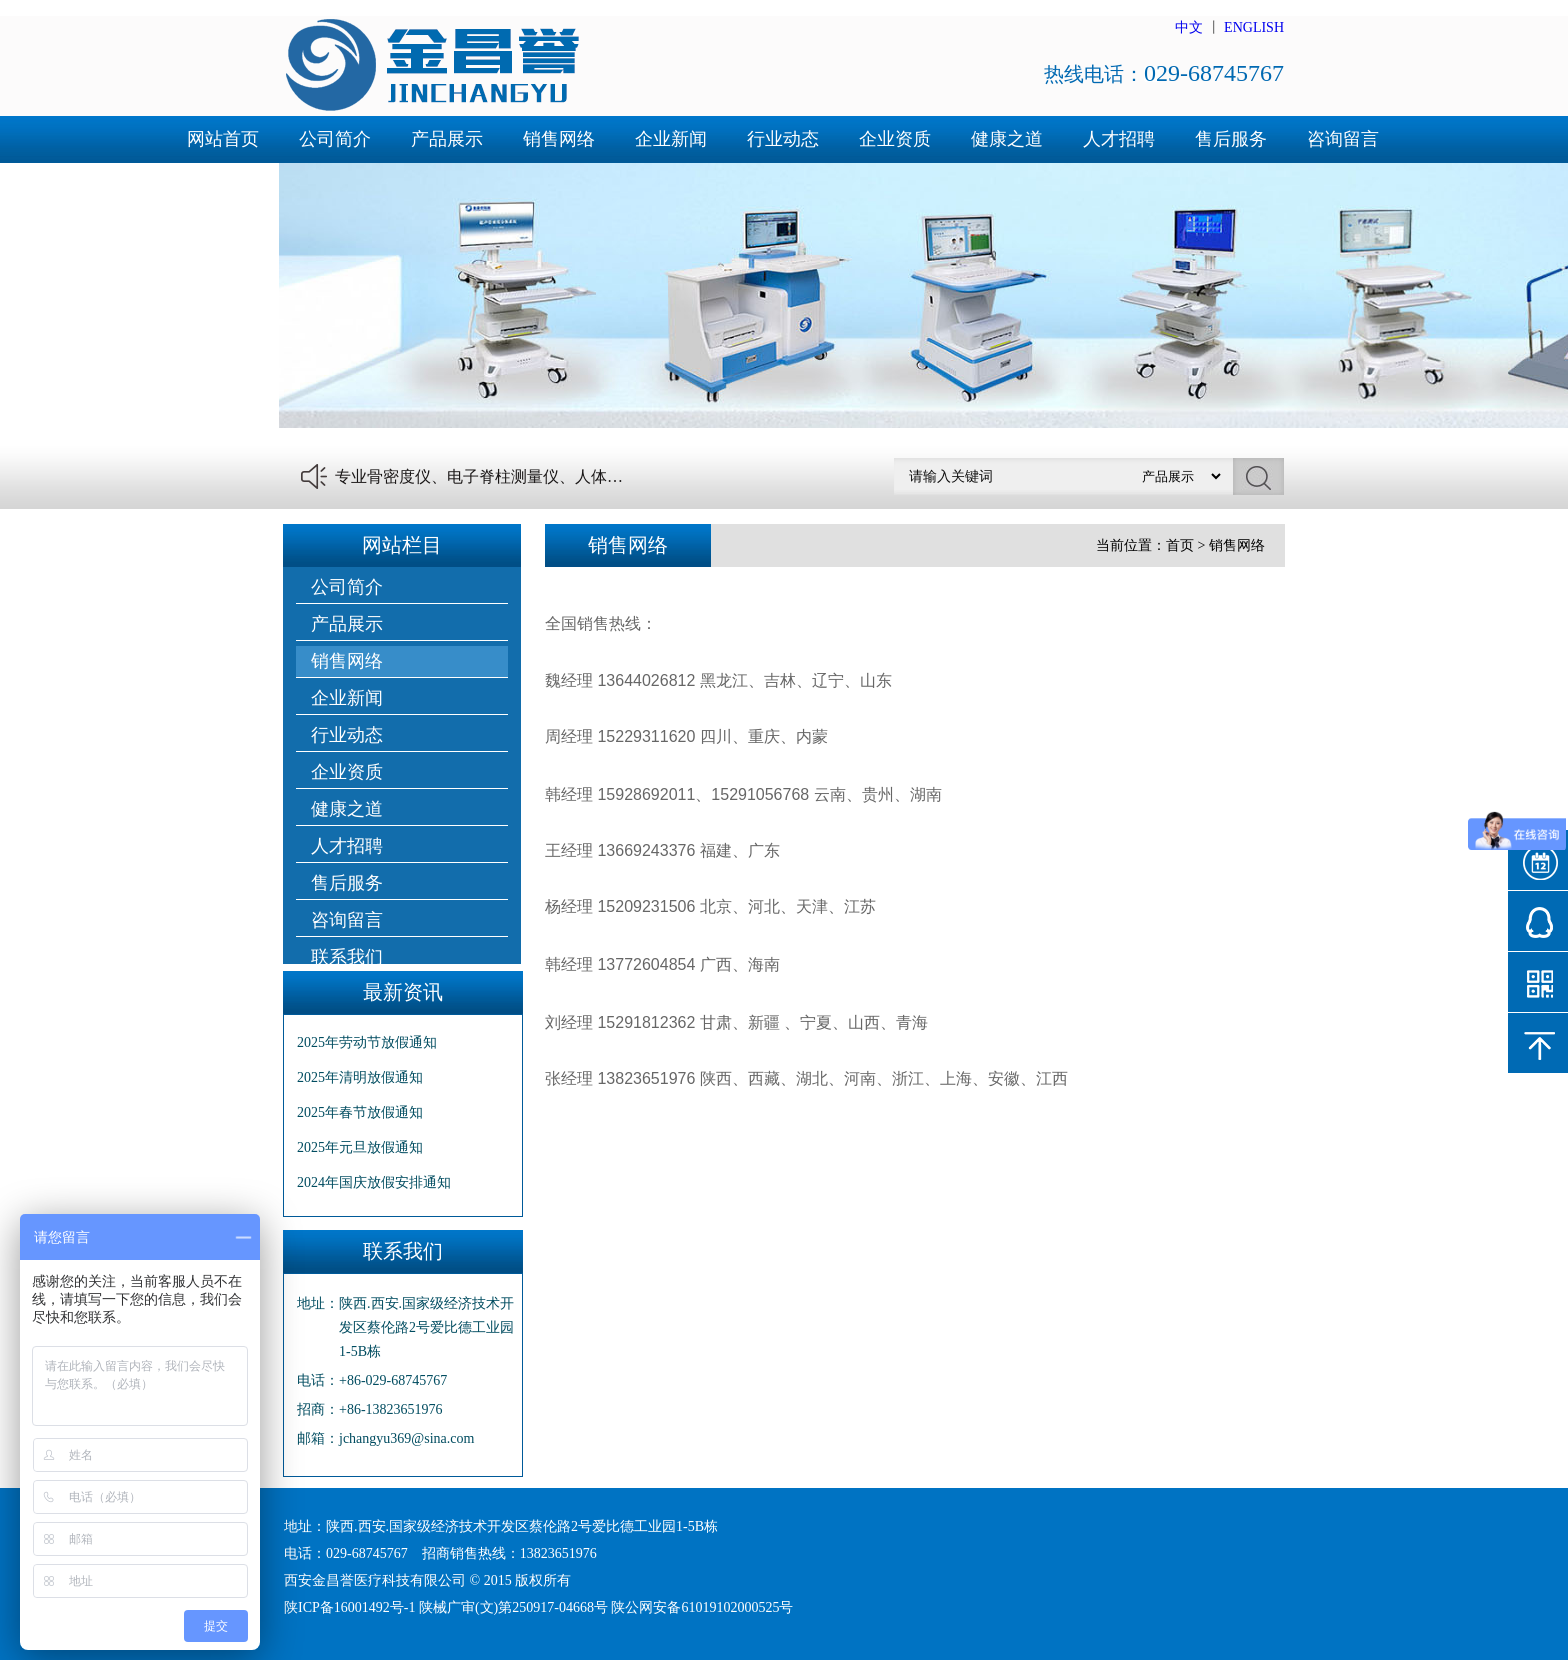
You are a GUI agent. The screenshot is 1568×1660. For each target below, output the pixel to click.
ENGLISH (1254, 27)
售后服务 (1231, 139)
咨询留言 (1343, 139)
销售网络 (559, 139)
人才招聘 (1119, 139)
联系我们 (223, 186)
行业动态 (783, 139)
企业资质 (895, 139)
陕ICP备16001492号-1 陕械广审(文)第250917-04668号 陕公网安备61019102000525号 (538, 1607)
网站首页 (223, 139)
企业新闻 (671, 139)
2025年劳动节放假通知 (367, 1042)
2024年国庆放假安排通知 (374, 1182)
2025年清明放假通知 (360, 1077)
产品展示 (447, 139)
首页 (1180, 545)
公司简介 (335, 139)
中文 (1189, 27)
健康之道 (1007, 139)
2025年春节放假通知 (360, 1112)
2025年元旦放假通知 (360, 1147)
